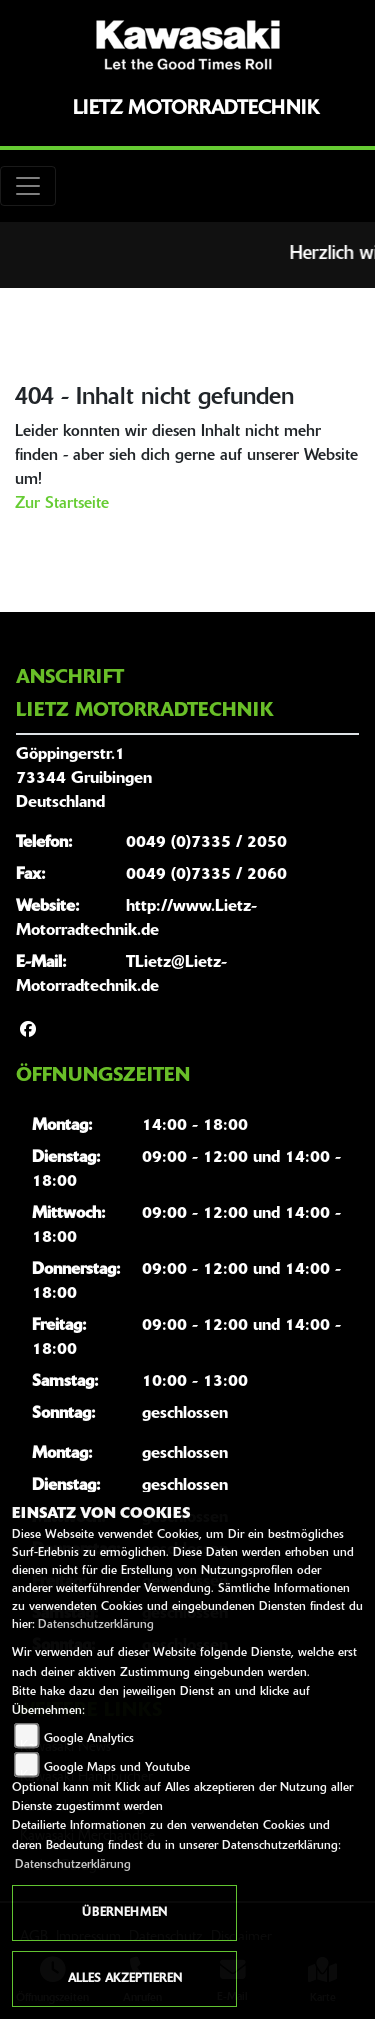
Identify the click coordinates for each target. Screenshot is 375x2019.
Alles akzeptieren (125, 1979)
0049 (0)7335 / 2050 (206, 843)
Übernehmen (124, 1913)
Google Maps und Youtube (117, 1768)
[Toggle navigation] (28, 186)
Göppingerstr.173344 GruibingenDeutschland (84, 779)
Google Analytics (89, 1739)
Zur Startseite (62, 504)
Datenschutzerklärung (96, 1625)
